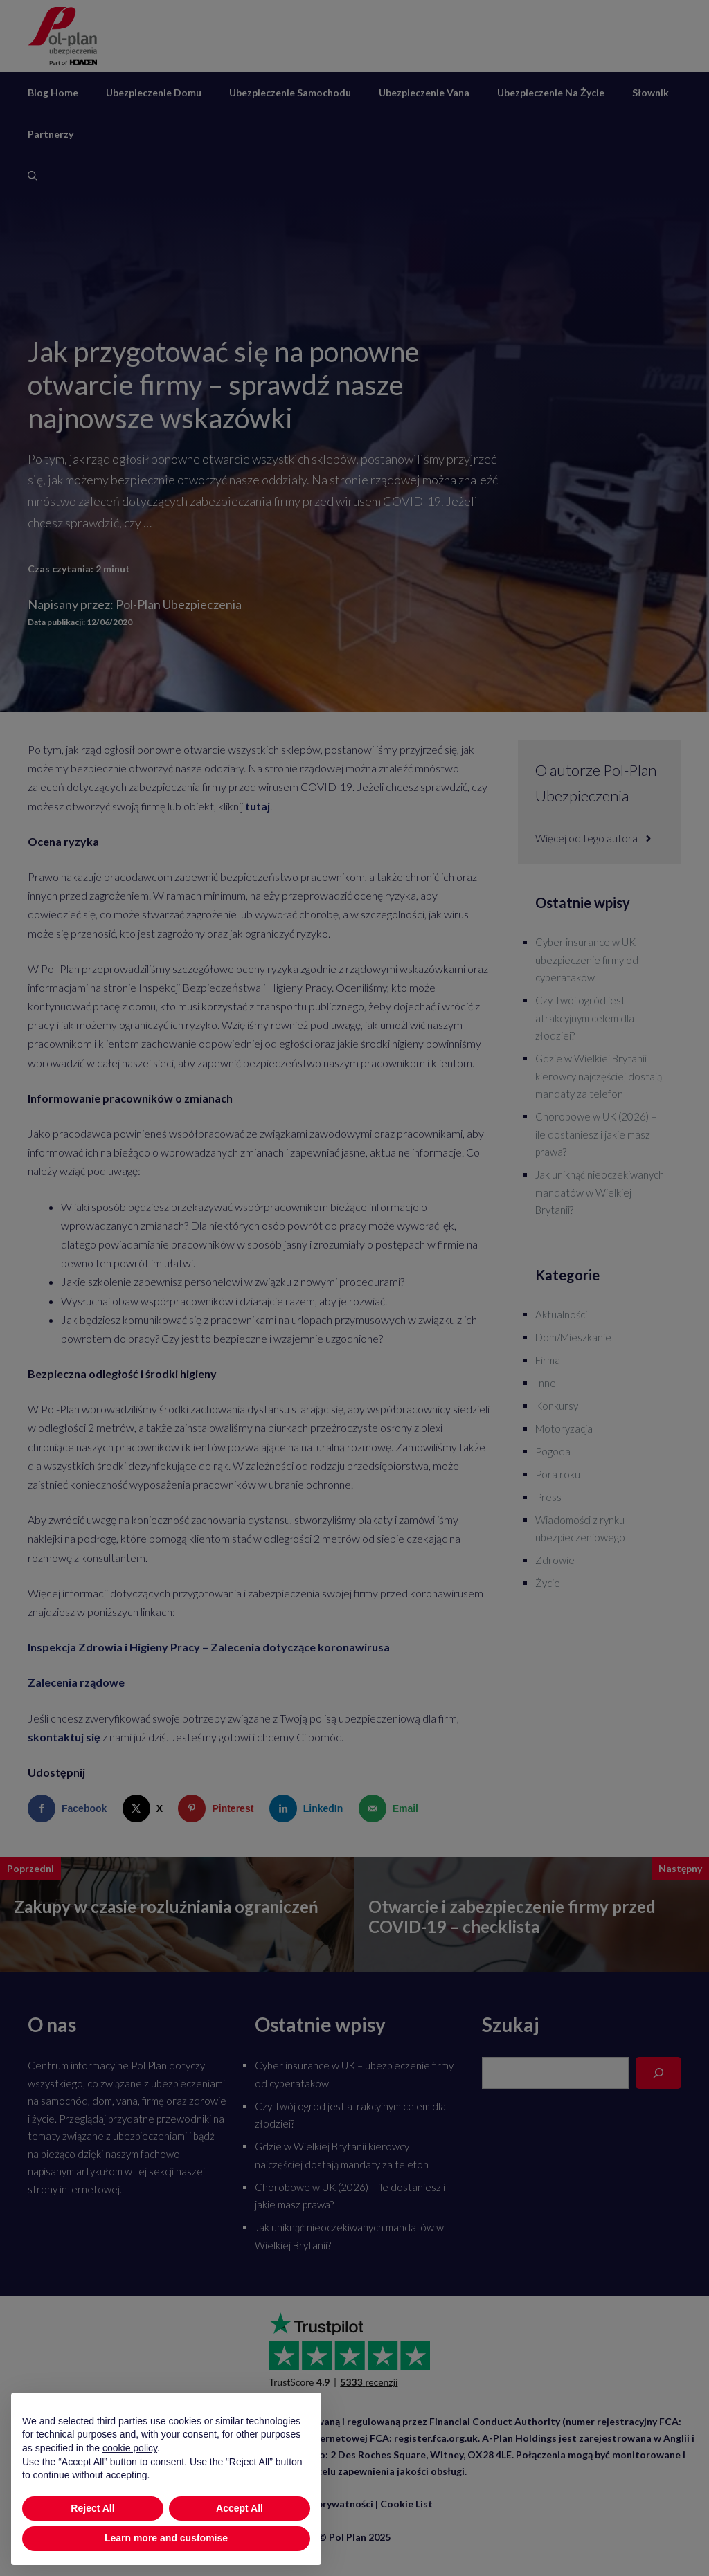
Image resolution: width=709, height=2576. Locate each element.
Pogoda (553, 1451)
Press (548, 1497)
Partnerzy (50, 134)
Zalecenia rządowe (76, 1682)
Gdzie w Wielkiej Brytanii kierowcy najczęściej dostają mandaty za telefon (598, 1076)
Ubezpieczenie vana (424, 92)
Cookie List (406, 2504)
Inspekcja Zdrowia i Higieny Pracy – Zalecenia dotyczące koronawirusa (209, 1646)
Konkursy (556, 1405)
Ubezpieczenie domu (153, 92)
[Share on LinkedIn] (309, 1808)
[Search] (658, 2073)
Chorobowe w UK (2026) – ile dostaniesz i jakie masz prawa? (595, 1134)
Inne (545, 1383)
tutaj (257, 806)
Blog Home (53, 92)
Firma (547, 1360)
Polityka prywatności (324, 2504)
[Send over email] (391, 1808)
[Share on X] (146, 1808)
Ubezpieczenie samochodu (290, 92)
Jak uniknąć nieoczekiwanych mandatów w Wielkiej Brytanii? (599, 1192)
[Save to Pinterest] (219, 1808)
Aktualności (561, 1314)
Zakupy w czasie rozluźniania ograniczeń (166, 1906)
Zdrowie (555, 1560)
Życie (547, 1583)
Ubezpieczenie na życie (550, 92)
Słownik (650, 92)
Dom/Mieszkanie (573, 1337)
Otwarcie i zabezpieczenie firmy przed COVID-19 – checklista (512, 1916)
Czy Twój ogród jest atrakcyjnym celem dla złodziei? (584, 1018)
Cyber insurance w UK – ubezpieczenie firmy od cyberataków (589, 959)
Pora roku (557, 1474)
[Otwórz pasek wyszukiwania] (32, 176)
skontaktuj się (64, 1736)
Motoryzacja (564, 1428)
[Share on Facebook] (70, 1808)
